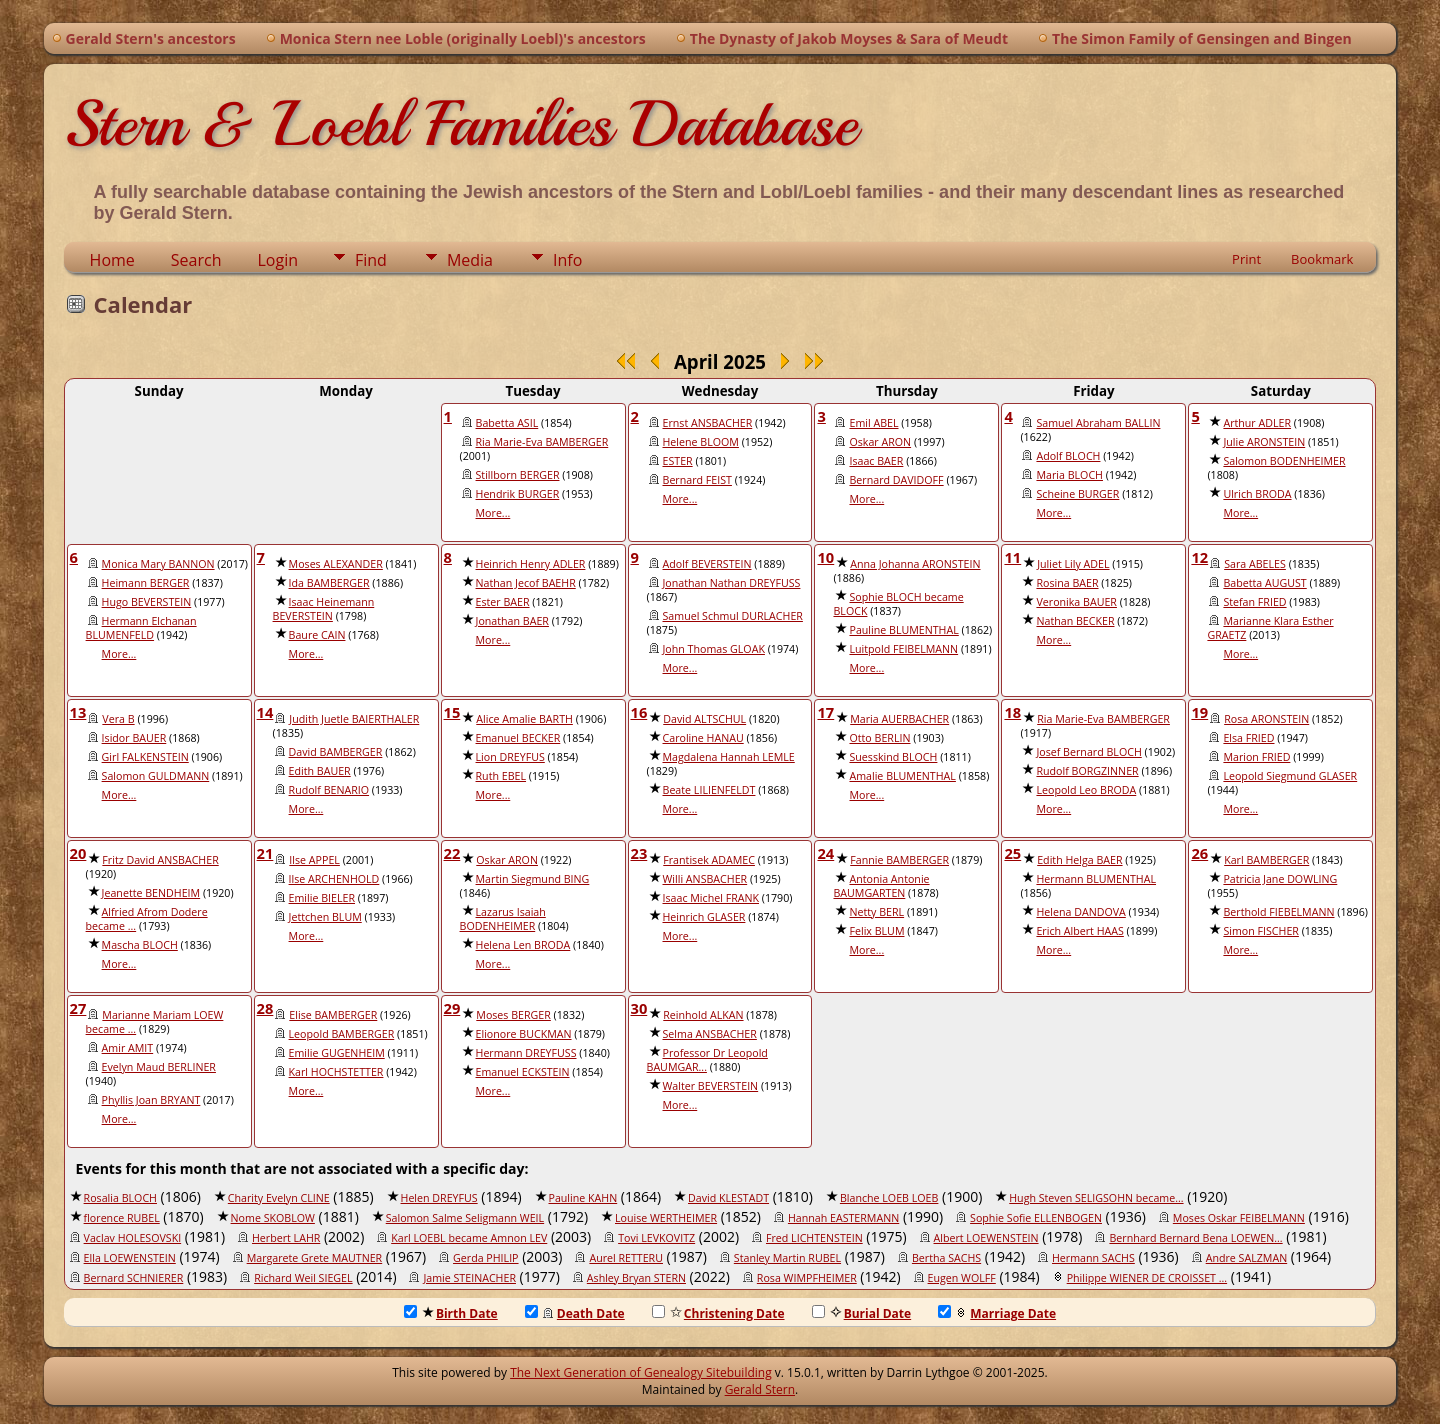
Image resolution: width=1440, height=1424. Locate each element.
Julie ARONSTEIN (1264, 442)
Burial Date (862, 1313)
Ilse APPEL (314, 860)
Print (1246, 259)
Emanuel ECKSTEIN (523, 1072)
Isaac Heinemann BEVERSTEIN (324, 609)
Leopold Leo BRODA (1086, 790)
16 (639, 712)
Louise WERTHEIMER (666, 1218)
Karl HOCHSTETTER (336, 1072)
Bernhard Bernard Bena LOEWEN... (1195, 1238)
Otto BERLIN (879, 738)
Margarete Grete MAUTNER (315, 1258)
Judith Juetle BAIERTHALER (354, 719)
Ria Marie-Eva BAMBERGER (542, 442)
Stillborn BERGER (518, 475)
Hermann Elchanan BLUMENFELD (141, 628)
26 (1199, 853)
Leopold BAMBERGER (342, 1034)
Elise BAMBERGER (333, 1015)
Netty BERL (876, 912)
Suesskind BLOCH (893, 757)
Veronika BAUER (1076, 602)
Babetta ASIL (507, 423)
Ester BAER (503, 602)
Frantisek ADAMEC (709, 860)
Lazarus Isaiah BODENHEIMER (503, 919)
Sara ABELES (1255, 564)
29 (452, 1008)
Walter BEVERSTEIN (711, 1086)
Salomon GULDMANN (156, 776)
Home (112, 260)
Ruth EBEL (501, 776)
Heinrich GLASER (704, 917)
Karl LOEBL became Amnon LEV (469, 1238)
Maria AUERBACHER (899, 719)
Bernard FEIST (697, 480)
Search (196, 260)
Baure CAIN (317, 635)
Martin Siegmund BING (533, 879)
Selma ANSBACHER (710, 1034)
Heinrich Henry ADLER (531, 564)
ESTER (678, 461)
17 (825, 712)
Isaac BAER (876, 461)
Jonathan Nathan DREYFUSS (732, 583)
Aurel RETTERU (626, 1258)
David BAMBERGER (336, 752)
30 (639, 1008)
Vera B (118, 719)
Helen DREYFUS (439, 1198)
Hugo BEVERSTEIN (147, 602)
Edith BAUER (320, 771)
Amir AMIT (128, 1048)
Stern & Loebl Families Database (460, 124)
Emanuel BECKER (518, 738)
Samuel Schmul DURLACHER (733, 616)
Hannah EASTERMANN (843, 1218)
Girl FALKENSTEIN (145, 757)
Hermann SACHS (1093, 1258)
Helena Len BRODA (523, 945)
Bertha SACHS (946, 1258)
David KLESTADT (728, 1198)
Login (277, 260)
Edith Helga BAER (1079, 860)
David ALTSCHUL (704, 719)
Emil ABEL (873, 423)
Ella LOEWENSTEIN (130, 1258)
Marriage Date (997, 1313)
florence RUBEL (122, 1218)
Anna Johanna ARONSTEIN (915, 564)
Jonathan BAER (512, 621)
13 (78, 712)
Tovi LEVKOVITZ (656, 1238)
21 (265, 853)
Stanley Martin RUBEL (787, 1258)
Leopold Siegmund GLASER (1290, 776)
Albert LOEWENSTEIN (986, 1238)
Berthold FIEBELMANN (1278, 912)
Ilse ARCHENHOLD (334, 879)
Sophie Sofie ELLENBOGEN (1036, 1218)
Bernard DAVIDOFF (896, 480)
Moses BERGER (513, 1015)
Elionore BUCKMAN (524, 1034)
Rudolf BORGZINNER (1087, 771)
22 (452, 853)
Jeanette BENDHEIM (151, 893)
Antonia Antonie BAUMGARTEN (881, 886)
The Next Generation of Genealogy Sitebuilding (641, 1372)
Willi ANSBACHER (705, 879)
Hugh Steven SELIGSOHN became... (1096, 1198)
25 (1012, 853)
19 (1199, 712)
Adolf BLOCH (1068, 456)
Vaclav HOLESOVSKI (133, 1238)
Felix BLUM (876, 931)
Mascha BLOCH (140, 945)
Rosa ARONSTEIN (1266, 719)
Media (470, 260)
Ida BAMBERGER (329, 583)
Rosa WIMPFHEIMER (807, 1278)
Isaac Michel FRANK (711, 898)
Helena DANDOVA (1080, 912)
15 (452, 712)
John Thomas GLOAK (714, 649)
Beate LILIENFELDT (709, 790)
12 (1199, 557)
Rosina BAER (1067, 583)
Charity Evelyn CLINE (279, 1198)
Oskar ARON (880, 442)
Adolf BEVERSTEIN (707, 564)
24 (825, 853)
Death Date (575, 1313)
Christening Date (718, 1313)
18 (1012, 712)
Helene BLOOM (701, 442)
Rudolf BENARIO (329, 790)
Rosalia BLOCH (120, 1198)
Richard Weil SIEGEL (303, 1278)
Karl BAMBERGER (1266, 860)
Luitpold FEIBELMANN (903, 649)
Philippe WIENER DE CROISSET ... (1147, 1278)
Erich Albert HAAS (1079, 931)
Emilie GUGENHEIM (337, 1053)
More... (493, 513)
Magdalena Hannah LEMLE (729, 757)
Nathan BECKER (1075, 621)
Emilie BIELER (322, 898)
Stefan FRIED (1254, 602)
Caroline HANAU (703, 738)
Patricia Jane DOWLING (1280, 879)
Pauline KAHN (583, 1198)
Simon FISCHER (1261, 931)
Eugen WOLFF (962, 1278)
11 (1012, 557)
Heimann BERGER (146, 583)
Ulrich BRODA (1257, 494)
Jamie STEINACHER (469, 1278)
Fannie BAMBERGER (899, 860)
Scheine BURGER (1077, 494)
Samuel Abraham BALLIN (1098, 423)
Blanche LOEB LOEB (889, 1198)
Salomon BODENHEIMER (1284, 461)
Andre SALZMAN (1247, 1258)
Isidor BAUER (134, 738)
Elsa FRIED (1248, 738)
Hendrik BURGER (518, 494)
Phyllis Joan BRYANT (151, 1100)
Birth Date (451, 1313)
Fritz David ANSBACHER (160, 860)
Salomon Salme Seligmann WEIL (465, 1218)
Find (371, 260)
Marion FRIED (1256, 757)
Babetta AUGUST (1264, 583)
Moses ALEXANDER (336, 564)
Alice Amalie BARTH (524, 719)
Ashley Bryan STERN (636, 1278)
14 (265, 712)
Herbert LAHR (286, 1238)
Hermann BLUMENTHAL (1096, 879)
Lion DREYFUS (510, 757)
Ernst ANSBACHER (708, 423)
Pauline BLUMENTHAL (903, 630)
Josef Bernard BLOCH (1088, 752)
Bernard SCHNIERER (134, 1278)
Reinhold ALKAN (703, 1015)
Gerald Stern (760, 1389)
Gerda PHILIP (486, 1258)
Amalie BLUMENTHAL (902, 776)
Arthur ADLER (1257, 423)
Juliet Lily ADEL (1073, 564)
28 (265, 1008)
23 (639, 853)
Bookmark (1322, 259)
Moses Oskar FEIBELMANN (1239, 1218)
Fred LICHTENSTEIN (814, 1238)
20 (78, 853)
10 (825, 557)
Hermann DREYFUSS (526, 1053)
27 (78, 1008)
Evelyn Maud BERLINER (159, 1067)
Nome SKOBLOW (273, 1218)
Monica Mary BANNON (158, 564)
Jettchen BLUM (325, 917)
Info (567, 260)
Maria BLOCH (1069, 475)
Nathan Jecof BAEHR (526, 583)
